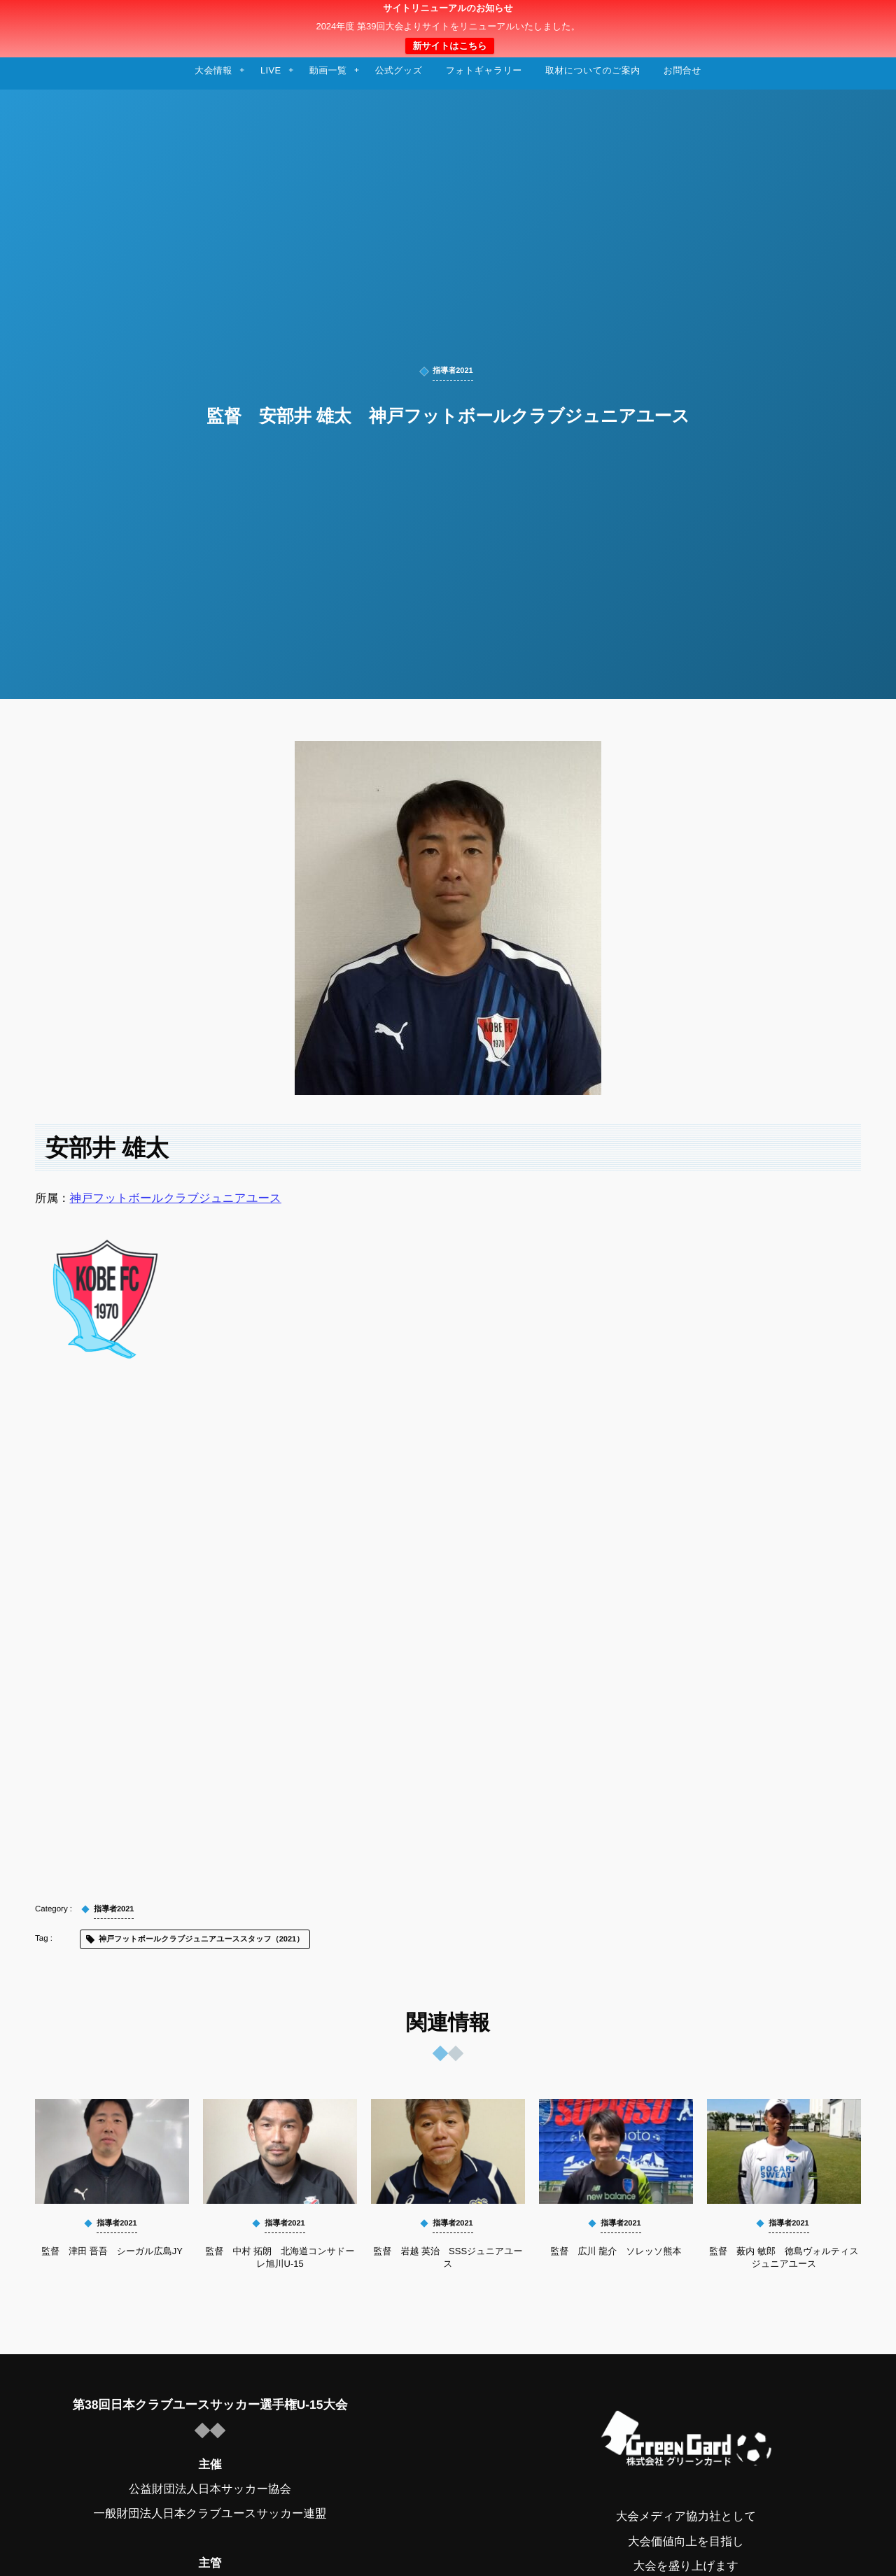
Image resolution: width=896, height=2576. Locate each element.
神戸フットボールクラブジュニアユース (175, 1198)
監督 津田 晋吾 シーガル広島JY (112, 2251)
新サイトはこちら (449, 46)
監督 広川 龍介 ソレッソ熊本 (616, 2251)
